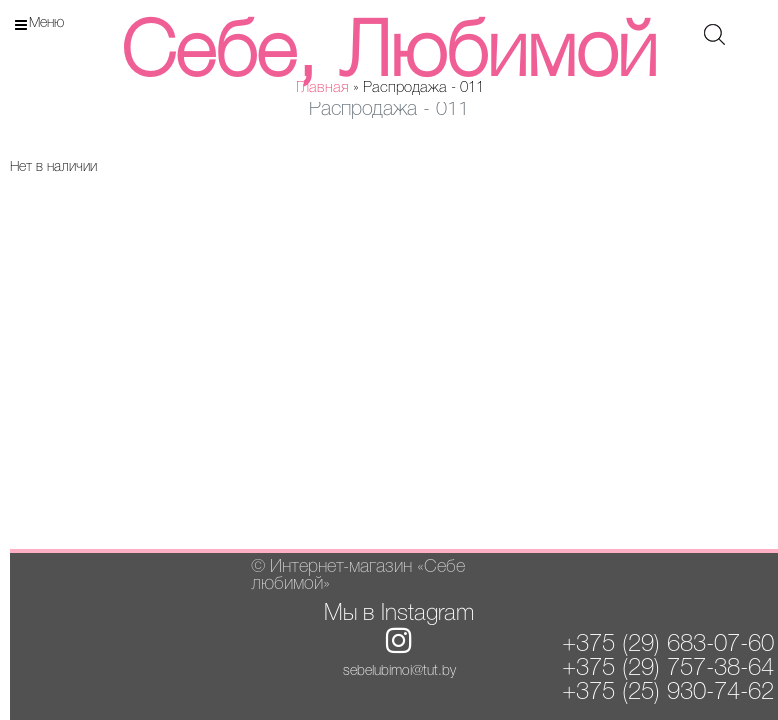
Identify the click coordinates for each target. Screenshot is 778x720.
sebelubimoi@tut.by (399, 671)
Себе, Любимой (389, 55)
